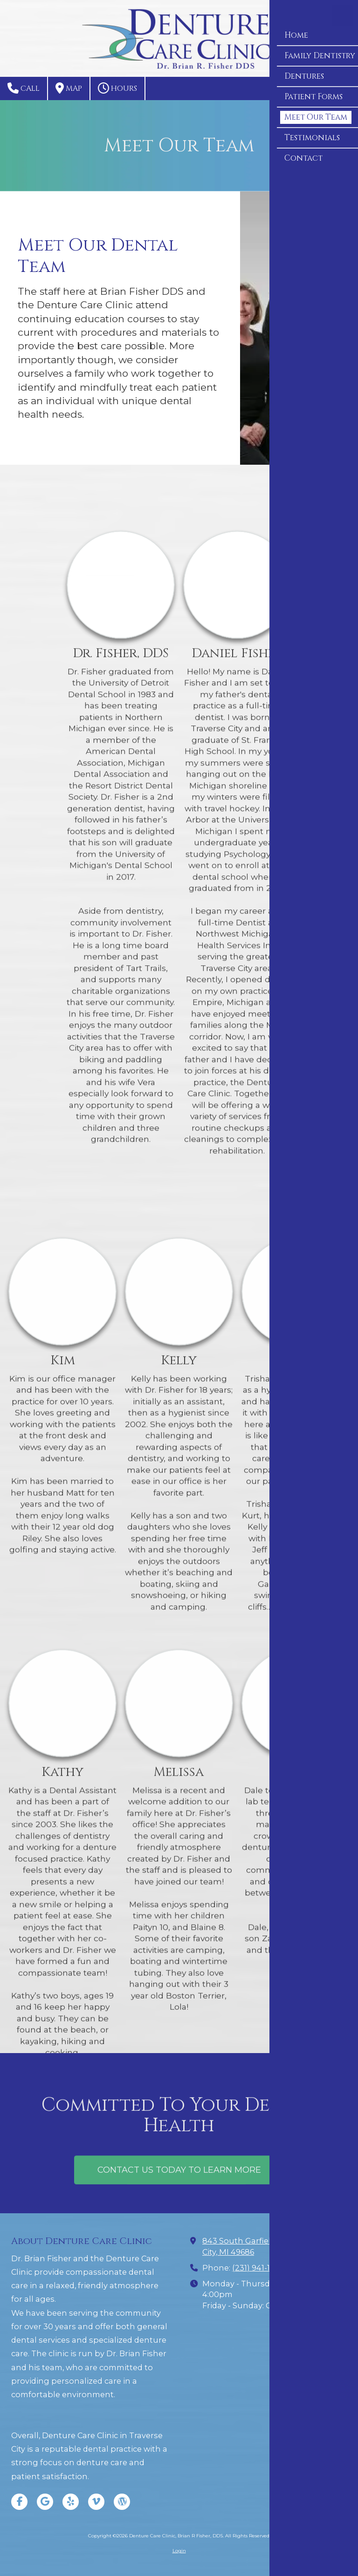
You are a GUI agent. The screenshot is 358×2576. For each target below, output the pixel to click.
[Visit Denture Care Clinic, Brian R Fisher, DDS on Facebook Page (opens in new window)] (19, 2502)
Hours (117, 88)
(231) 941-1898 (258, 2267)
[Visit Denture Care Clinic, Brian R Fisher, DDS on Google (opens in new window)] (45, 2502)
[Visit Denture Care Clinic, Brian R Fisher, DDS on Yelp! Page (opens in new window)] (70, 2502)
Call (23, 88)
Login (179, 2551)
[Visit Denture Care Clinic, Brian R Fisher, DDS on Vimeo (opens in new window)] (96, 2502)
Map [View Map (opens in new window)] (68, 88)
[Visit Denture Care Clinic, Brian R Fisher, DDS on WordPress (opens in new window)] (122, 2502)
